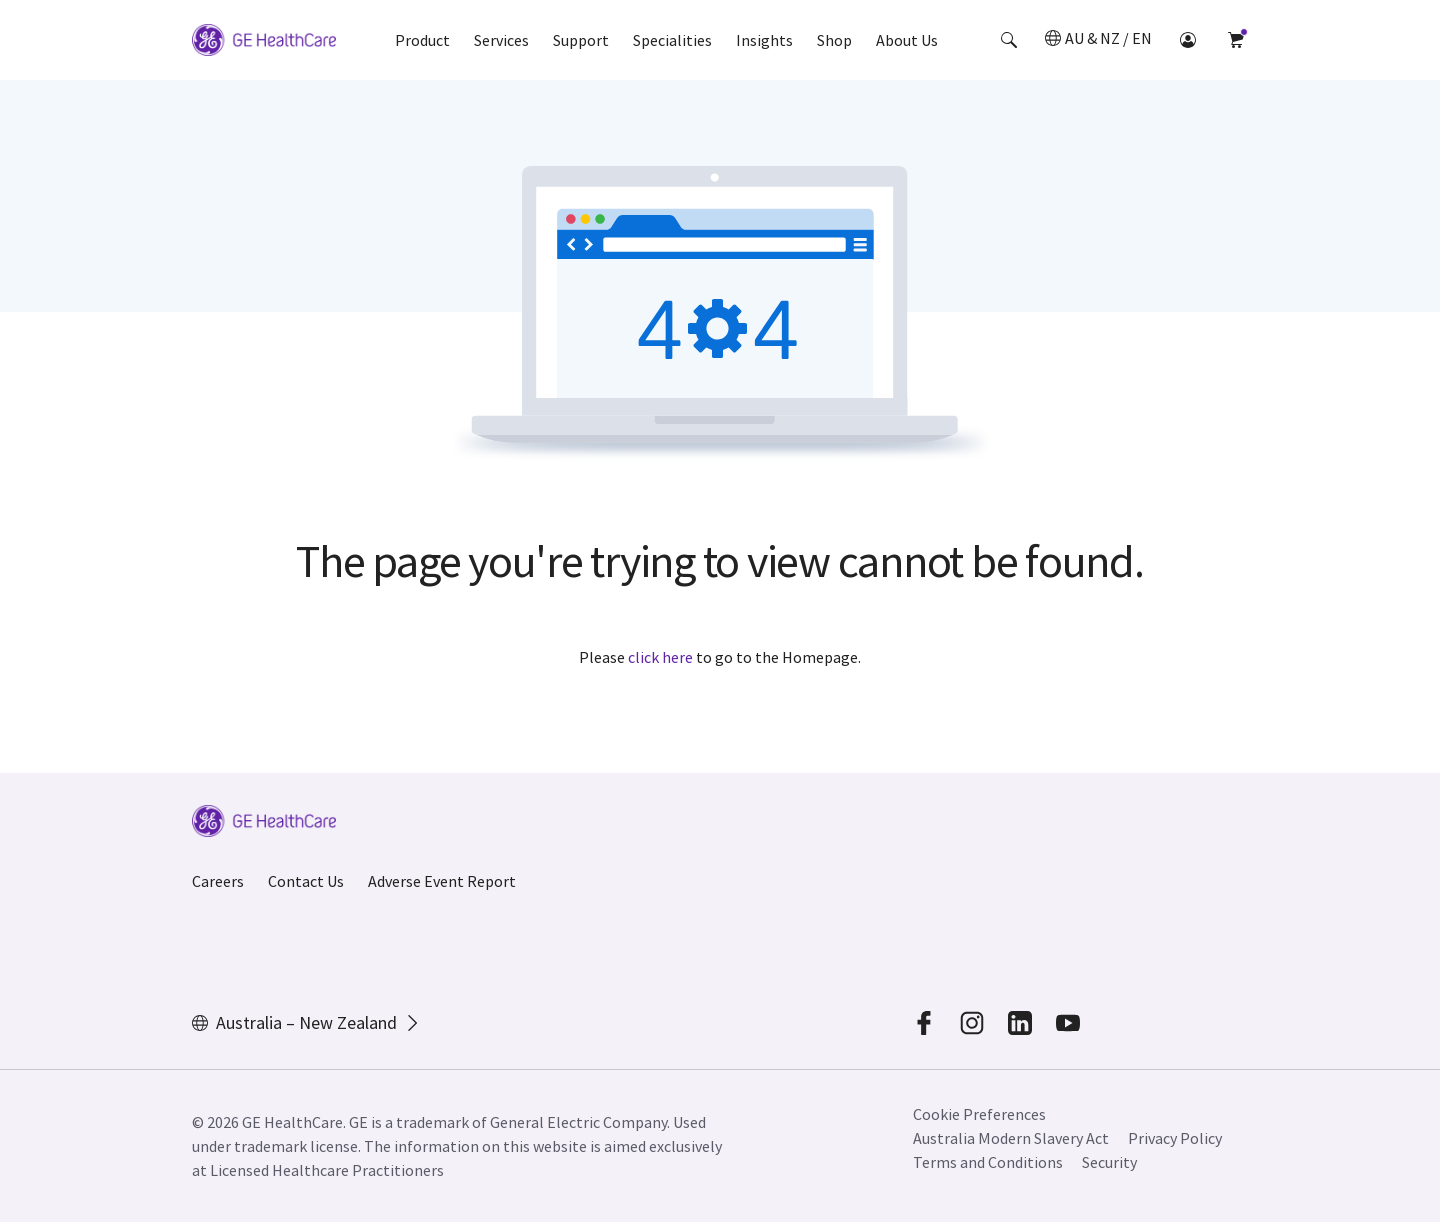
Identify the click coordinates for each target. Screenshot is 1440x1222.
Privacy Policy (1175, 1138)
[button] (1009, 40)
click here (660, 657)
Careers (218, 881)
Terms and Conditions (988, 1162)
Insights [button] (764, 40)
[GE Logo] (264, 43)
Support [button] (581, 40)
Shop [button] (834, 40)
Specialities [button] (672, 40)
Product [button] (422, 40)
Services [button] (501, 40)
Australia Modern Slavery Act (1011, 1138)
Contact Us (306, 881)
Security (1109, 1162)
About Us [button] (907, 40)
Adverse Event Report (442, 881)
